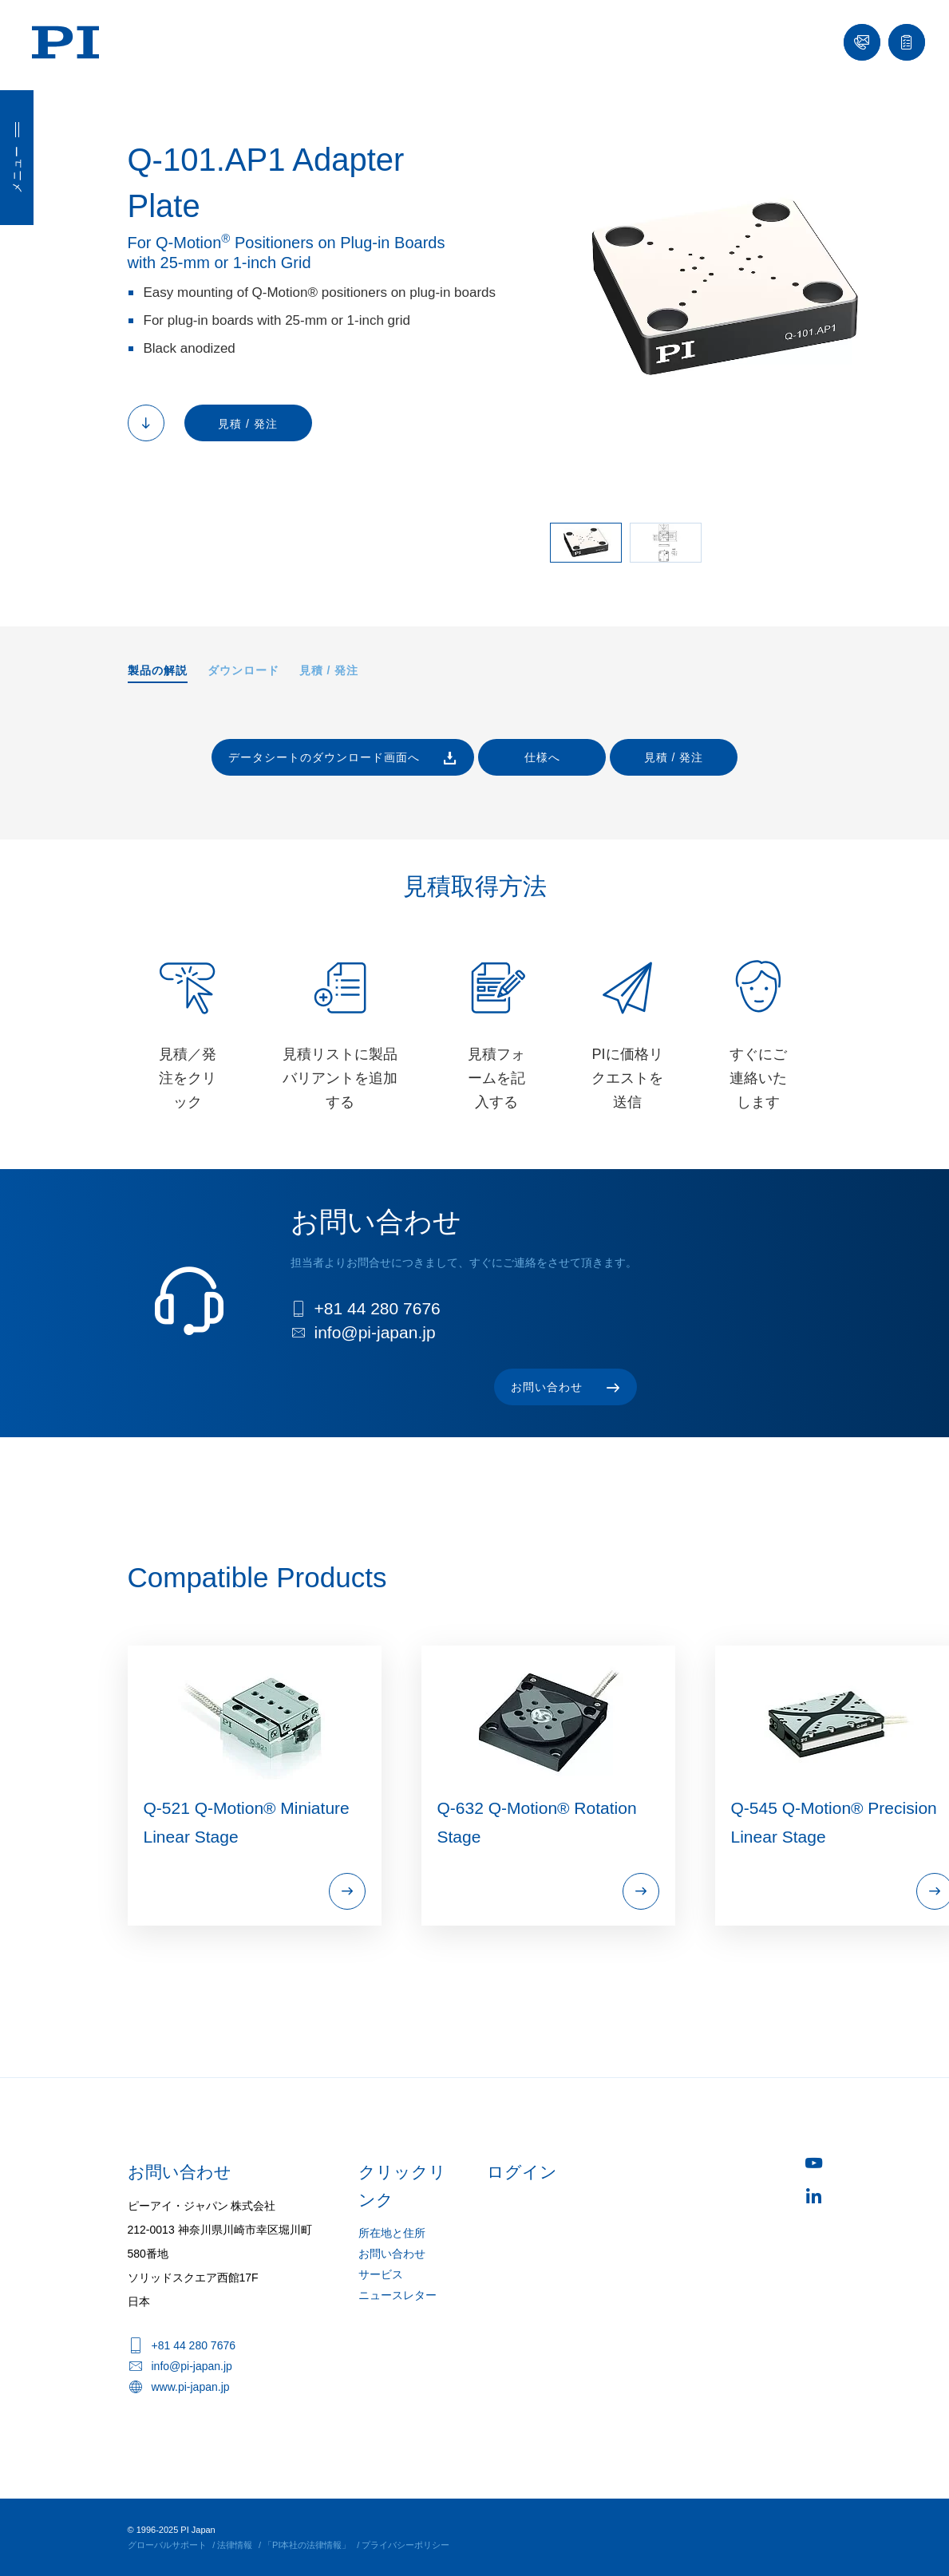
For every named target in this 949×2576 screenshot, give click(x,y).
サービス (380, 2274)
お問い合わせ (391, 2253)
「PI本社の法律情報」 (306, 2545)
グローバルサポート (167, 2545)
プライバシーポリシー (405, 2545)
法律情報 (234, 2545)
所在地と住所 (391, 2232)
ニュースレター (397, 2295)
